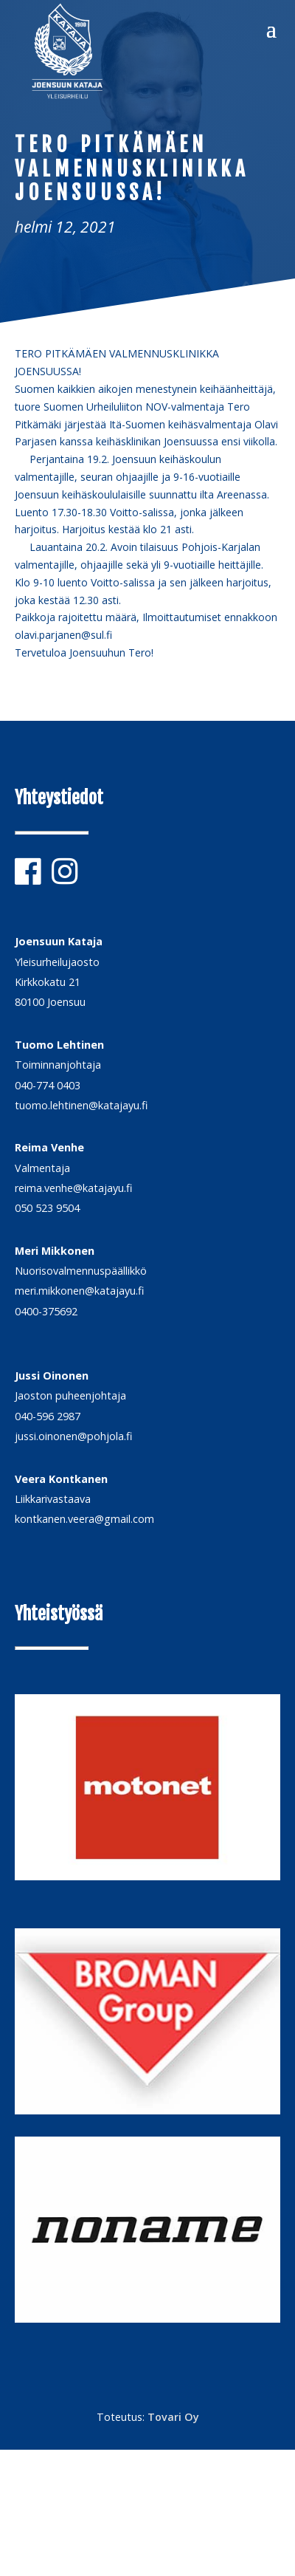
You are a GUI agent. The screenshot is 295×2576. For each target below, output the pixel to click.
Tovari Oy (173, 2417)
